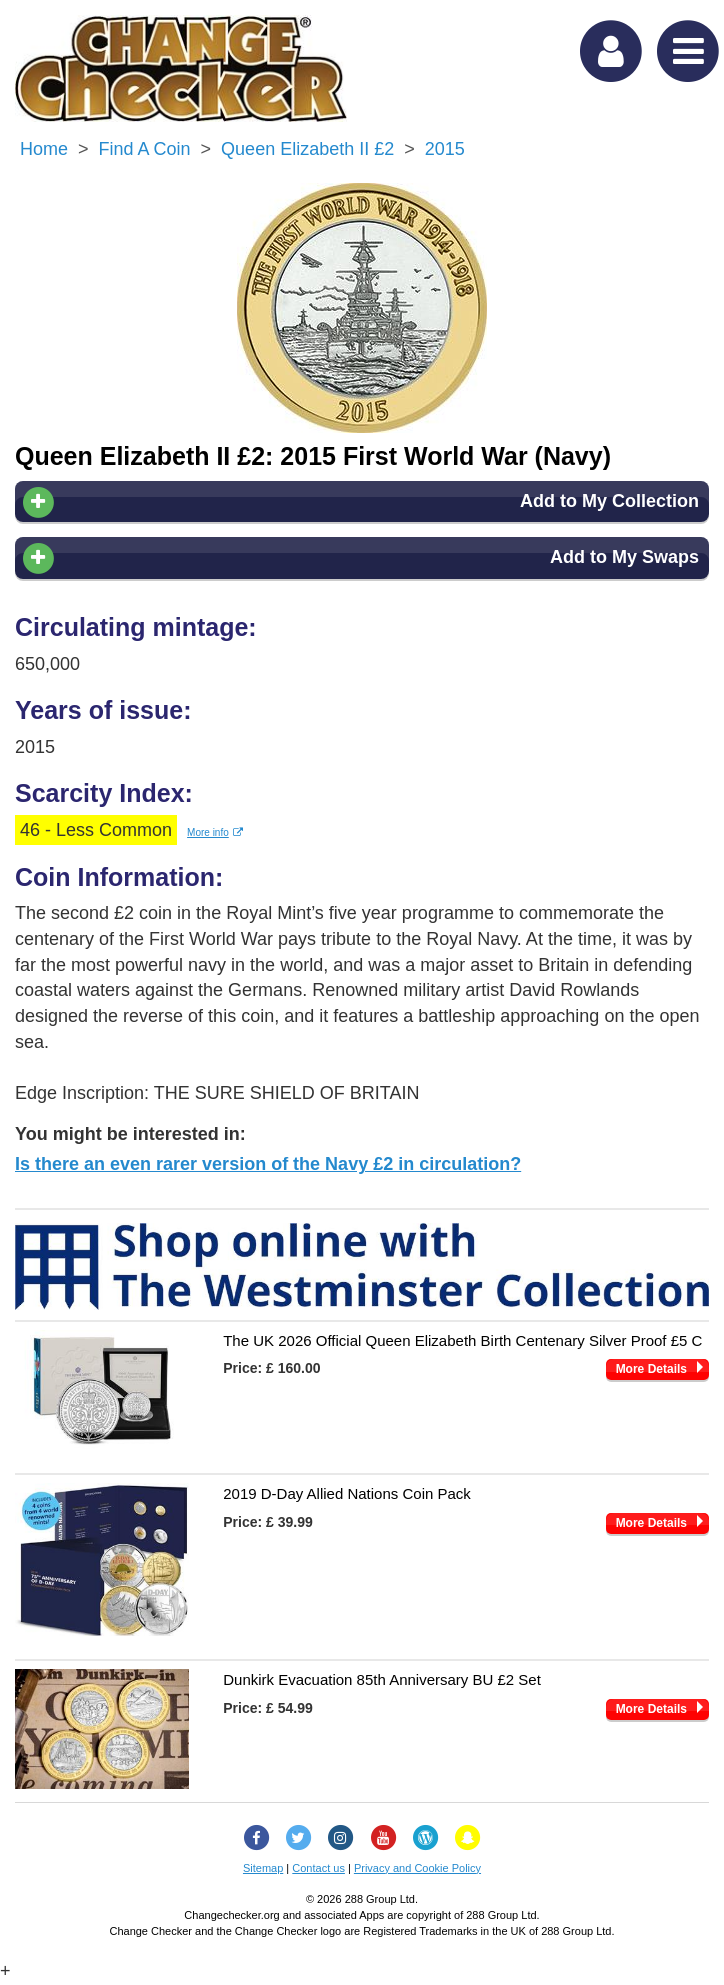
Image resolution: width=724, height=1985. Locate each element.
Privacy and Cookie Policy (417, 1868)
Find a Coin (145, 149)
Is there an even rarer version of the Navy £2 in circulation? (268, 1164)
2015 (445, 149)
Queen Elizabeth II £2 (307, 149)
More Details (651, 1369)
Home (44, 149)
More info (215, 832)
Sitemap (263, 1868)
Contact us (318, 1868)
